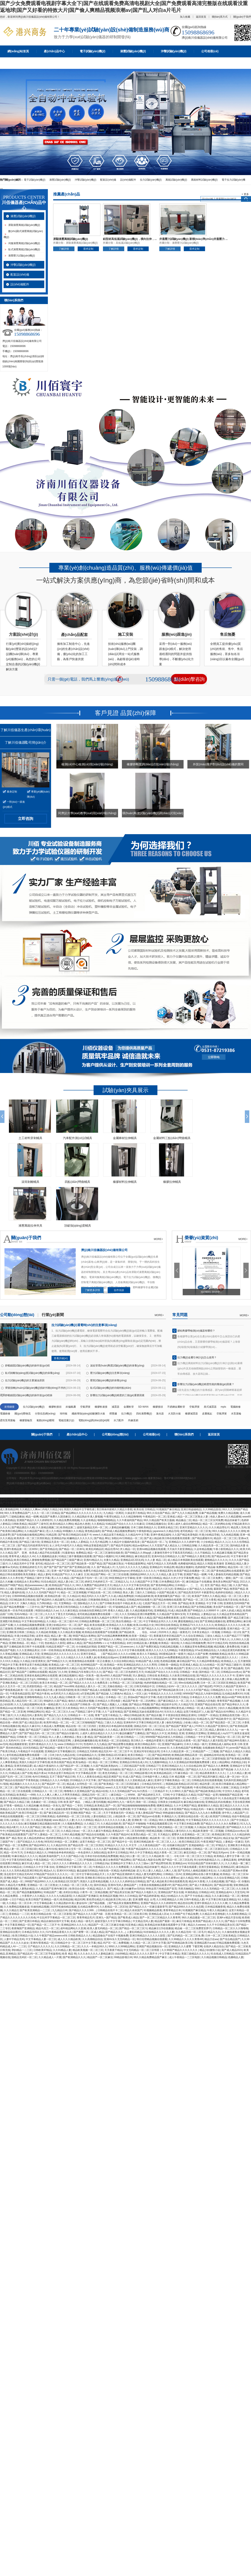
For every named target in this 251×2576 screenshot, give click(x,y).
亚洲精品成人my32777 (220, 1733)
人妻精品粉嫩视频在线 (84, 1740)
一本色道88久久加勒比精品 (90, 1852)
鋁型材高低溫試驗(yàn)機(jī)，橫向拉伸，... (130, 239)
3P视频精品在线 (92, 1859)
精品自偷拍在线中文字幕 (55, 1921)
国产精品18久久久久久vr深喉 (119, 1653)
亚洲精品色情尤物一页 (232, 1715)
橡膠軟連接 (101, 1406)
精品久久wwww (196, 1924)
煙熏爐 (113, 1413)
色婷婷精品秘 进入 (130, 1870)
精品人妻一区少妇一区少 (233, 1776)
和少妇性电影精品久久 (207, 1859)
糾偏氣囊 (71, 1406)
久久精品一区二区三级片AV (62, 1621)
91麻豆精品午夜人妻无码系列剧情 (53, 1690)
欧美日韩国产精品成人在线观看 (92, 1690)
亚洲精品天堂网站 (195, 1733)
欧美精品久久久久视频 (119, 1624)
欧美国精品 (203, 1679)
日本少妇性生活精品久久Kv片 (140, 1639)
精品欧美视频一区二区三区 (88, 1950)
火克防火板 (174, 1413)
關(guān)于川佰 (44, 63)
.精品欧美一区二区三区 (162, 1838)
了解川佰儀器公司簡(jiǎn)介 (25, 742)
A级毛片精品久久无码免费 (162, 1563)
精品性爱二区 (207, 1783)
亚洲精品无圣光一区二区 (55, 1541)
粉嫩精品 (49, 1708)
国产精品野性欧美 (161, 1863)
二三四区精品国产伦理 (131, 1765)
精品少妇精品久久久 (172, 1895)
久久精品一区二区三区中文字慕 (148, 1942)
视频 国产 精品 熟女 (11, 1838)
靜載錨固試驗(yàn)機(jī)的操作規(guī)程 (27, 1365)
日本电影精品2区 (35, 1657)
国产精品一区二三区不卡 (45, 1924)
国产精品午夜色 (40, 1693)
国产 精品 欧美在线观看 (91, 1624)
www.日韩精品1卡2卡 (70, 1744)
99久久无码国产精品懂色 (94, 1708)
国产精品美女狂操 (119, 1892)
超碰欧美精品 (55, 1588)
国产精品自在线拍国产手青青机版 (19, 1780)
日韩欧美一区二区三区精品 (32, 1736)
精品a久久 (49, 1870)
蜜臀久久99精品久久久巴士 (160, 1729)
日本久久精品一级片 (195, 1744)
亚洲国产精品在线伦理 (207, 1704)
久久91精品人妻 (62, 1950)
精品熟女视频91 (184, 1567)
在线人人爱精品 (79, 1541)
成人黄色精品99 (9, 1509)
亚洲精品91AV (71, 1787)
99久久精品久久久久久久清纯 (229, 1531)
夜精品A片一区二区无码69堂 (128, 1830)
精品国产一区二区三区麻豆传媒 (106, 1924)
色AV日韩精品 (40, 1776)
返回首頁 (201, 16)
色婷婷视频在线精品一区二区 (160, 1682)
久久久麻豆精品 (69, 1610)
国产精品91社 (240, 1718)
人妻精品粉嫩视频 (119, 1527)
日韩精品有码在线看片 (139, 1599)
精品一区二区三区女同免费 (208, 1520)
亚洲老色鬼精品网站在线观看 (40, 1675)
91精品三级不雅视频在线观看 (75, 1556)
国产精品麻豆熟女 (113, 1563)
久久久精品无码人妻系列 (28, 1715)
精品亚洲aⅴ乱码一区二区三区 (43, 1830)
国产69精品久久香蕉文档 (196, 1556)
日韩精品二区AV (172, 1874)
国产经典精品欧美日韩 (180, 1942)
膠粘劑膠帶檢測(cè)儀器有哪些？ (196, 1337)
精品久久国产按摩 (197, 1653)
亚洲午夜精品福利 (160, 1534)
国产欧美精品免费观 (238, 1758)
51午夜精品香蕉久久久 (59, 1932)
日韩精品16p (101, 1863)
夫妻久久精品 (111, 1559)
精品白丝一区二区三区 (57, 1563)
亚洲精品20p (58, 1538)
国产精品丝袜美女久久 (101, 1798)
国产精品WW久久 (39, 1845)
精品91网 (79, 1899)
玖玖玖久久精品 (173, 1711)
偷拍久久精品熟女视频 (81, 1700)
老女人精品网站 (221, 1762)
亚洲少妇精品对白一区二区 (61, 1624)
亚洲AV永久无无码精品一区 (119, 1939)
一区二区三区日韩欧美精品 (39, 1816)
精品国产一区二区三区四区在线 (104, 1588)
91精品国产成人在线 (147, 1661)
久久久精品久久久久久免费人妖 (78, 1657)
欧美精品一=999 (26, 1794)
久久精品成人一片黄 (50, 1957)
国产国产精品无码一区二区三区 (37, 1733)
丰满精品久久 (169, 1816)
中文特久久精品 (231, 1791)
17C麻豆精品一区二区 (185, 1773)
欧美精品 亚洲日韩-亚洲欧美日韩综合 (84, 1877)
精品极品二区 (183, 1520)
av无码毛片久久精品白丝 (65, 1693)
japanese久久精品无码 (166, 1531)
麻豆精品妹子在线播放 (199, 1581)
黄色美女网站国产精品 (225, 1581)
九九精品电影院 (189, 1639)
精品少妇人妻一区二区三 (134, 1856)
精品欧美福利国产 (49, 1856)
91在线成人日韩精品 (222, 1953)
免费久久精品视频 (228, 1513)
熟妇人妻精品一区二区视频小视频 (46, 1639)
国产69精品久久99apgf (138, 1552)
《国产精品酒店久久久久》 (224, 1657)
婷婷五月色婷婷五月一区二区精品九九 (106, 1581)
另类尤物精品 (185, 1888)
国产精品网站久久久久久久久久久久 (81, 1513)
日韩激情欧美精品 (98, 1599)
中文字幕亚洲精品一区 (17, 1924)
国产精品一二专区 (72, 1805)
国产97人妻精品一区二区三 (44, 1834)
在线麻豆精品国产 (177, 1845)
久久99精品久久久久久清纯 (26, 1769)
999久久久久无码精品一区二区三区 (215, 1888)
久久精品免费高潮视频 (66, 1520)
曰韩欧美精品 (19, 1523)
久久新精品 (136, 1866)
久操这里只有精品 (135, 1513)
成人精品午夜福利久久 (46, 1765)
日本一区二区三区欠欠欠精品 (195, 1856)
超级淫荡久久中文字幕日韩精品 (113, 1921)
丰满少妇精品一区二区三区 (44, 1718)
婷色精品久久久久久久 (143, 1570)
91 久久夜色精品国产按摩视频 (184, 1747)
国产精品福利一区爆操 (105, 1838)
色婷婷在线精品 (224, 1592)
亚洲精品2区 (228, 1866)
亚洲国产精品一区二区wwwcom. (116, 1646)
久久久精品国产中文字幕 (144, 1581)
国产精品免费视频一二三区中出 (22, 1606)
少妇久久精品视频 (228, 1708)
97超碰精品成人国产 (124, 1606)
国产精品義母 (235, 1668)
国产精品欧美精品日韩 (208, 1791)
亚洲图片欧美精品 (10, 1621)
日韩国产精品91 (213, 1838)
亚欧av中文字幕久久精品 (138, 1617)
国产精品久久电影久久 (144, 1892)
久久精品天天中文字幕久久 (214, 1639)
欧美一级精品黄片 (50, 1704)
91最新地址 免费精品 (74, 1552)
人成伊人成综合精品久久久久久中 (99, 1733)
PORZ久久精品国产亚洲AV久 (231, 1686)
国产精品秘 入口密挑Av (109, 1693)
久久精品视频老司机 (141, 1610)
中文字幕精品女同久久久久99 (160, 1621)
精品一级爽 (32, 1516)
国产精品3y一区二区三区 (226, 1736)
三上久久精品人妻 (237, 1773)
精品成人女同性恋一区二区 (82, 1783)
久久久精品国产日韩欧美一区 (79, 1704)
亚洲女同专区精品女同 (146, 1751)
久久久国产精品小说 (72, 1856)
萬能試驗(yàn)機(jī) (176, 179)
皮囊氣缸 (207, 1413)
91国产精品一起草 (207, 1794)
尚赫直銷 (133, 1420)
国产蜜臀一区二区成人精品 (88, 1932)
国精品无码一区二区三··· (96, 1794)
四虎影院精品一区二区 (39, 1686)
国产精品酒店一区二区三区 (225, 1722)
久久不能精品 (202, 1552)
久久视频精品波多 (47, 1556)
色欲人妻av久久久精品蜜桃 (225, 1516)
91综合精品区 (49, 1581)
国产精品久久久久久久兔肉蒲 (202, 1769)
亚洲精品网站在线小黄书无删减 (201, 1874)
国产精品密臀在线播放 (121, 1744)
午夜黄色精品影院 (20, 1693)
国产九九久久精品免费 (185, 1513)
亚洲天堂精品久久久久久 (194, 1527)
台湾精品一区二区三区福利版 (126, 1682)
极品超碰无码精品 (87, 1870)
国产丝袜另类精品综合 (182, 1718)
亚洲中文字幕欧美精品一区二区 (172, 1780)
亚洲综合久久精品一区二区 (32, 1668)
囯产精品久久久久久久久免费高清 (88, 1682)
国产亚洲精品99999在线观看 (209, 1628)
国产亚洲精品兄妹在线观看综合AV (143, 1711)
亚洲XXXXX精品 (66, 1870)
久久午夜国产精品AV (117, 1834)
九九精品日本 (59, 1910)
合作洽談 (119, 1290)
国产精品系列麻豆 (207, 1776)
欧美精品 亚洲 (176, 1733)
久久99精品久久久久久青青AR (185, 1939)
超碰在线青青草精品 (66, 1809)
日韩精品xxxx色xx (231, 1671)
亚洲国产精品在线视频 (228, 1809)
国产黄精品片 (48, 1606)
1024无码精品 (31, 1747)
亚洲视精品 (160, 1610)
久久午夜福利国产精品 (129, 1520)
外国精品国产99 (15, 1830)
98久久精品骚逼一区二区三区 (198, 1917)
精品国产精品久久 (14, 1657)
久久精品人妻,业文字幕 (169, 1574)
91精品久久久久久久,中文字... (122, 1845)
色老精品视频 (167, 1661)
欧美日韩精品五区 (189, 1841)
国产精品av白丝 (220, 1556)
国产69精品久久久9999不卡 (204, 1610)
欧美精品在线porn (108, 1657)
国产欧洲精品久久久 (74, 1957)
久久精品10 (73, 1596)
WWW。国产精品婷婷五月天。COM (148, 1794)
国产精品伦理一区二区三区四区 (86, 1845)
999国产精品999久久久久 (39, 1881)
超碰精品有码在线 (214, 1755)
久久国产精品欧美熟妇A (104, 1765)
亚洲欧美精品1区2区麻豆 (112, 1755)
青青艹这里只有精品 (106, 1715)
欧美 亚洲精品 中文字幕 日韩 (206, 1603)
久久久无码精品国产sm (122, 1791)
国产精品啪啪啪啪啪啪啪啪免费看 (136, 1805)
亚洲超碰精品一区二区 (201, 1845)
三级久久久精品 (113, 1722)
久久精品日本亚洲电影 (212, 1913)
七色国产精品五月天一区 (156, 1603)
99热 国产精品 (180, 1603)
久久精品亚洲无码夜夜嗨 (231, 1650)
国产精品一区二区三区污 (133, 1928)
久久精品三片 (91, 1823)
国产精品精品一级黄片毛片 (55, 1747)
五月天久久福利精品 (122, 1679)
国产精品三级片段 (29, 1541)
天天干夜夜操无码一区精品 (118, 1812)
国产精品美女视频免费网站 (123, 1903)
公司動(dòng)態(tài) (115, 1434)
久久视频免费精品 (72, 1823)
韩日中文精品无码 (217, 1643)
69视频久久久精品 (73, 1531)
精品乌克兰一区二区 (47, 1928)
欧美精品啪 (66, 1899)
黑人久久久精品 (60, 1578)
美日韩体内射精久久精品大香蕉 (114, 1509)
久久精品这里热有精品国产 (232, 1614)
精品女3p (228, 1838)
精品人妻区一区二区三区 (82, 1827)
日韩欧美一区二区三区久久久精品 (84, 1697)
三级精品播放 (16, 1516)
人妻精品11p (208, 1614)
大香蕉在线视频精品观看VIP (155, 1885)
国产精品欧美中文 (221, 1718)
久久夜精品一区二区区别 (114, 1906)
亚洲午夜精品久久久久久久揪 (210, 1903)
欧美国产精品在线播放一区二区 (192, 1570)
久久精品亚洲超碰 (41, 1820)
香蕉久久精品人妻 (118, 1610)
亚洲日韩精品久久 (172, 1765)
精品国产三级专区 (38, 1523)
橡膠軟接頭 (55, 1406)
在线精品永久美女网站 (27, 1581)
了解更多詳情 (92, 1290)
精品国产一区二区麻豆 (100, 1957)
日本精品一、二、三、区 (189, 1585)
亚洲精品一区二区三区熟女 (42, 1885)
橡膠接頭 (158, 1406)
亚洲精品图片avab (204, 1942)
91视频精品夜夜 (153, 1910)
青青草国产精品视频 (228, 1700)
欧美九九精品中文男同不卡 (107, 1617)
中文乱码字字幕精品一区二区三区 (56, 1917)
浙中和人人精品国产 (233, 1812)
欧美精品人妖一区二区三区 (64, 1664)
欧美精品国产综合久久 (62, 1585)
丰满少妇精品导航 (209, 1534)
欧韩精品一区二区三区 (13, 1639)
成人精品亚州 (208, 1708)
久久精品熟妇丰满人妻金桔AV (70, 1903)
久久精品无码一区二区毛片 (191, 1932)
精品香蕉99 (134, 1877)
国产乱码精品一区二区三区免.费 (185, 1935)
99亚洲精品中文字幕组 (122, 1578)
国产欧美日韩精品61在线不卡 (74, 1534)
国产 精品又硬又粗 (239, 1617)
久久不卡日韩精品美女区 (221, 1924)
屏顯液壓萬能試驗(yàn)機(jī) (24, 225)
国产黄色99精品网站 (162, 1585)
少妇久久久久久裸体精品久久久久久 (72, 1863)
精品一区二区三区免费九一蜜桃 (213, 1578)
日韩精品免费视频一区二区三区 (97, 1621)
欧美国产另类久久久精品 (206, 1596)
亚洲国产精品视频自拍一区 (151, 1946)
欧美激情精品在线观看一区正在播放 (89, 1661)
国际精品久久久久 (88, 1603)
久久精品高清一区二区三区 (213, 1545)
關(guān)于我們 (242, 16)
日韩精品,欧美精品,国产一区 (100, 1805)
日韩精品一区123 (231, 1632)
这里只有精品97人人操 (196, 1711)
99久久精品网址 (203, 1877)
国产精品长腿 (153, 1715)
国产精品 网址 (102, 1538)
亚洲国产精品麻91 (172, 1744)
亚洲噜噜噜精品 (33, 1697)
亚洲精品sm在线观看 (26, 1628)
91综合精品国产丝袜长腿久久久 (206, 1863)
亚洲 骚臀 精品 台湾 (144, 1899)
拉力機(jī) (126, 1413)
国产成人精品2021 (231, 1950)
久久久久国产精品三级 (32, 1827)
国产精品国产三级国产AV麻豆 (43, 1729)
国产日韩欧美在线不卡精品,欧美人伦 (120, 1603)
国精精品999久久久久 (142, 1574)
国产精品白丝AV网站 (222, 1711)
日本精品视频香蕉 (215, 1906)
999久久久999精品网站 (121, 1946)
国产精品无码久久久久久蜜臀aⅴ (161, 1877)
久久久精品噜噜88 (131, 1516)
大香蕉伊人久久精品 (33, 1895)
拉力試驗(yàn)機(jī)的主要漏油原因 (24, 1380)
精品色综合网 (185, 1903)
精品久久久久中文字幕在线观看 (127, 1650)
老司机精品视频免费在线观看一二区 (97, 1614)
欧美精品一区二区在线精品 (114, 1740)
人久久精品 (65, 1679)
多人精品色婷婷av (34, 1838)
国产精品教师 (184, 1787)
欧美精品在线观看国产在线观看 (100, 1632)
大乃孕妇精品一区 (47, 1603)
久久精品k (200, 1827)
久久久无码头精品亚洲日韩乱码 (24, 1870)
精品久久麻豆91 (31, 1726)
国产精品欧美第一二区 (107, 1736)
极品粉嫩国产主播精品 (132, 1733)
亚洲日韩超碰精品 (191, 1509)
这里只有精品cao (190, 1617)
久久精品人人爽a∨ (30, 1509)
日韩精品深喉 (189, 1545)
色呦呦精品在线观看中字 (105, 1747)
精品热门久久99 (58, 1671)
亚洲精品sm (179, 1863)
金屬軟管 (129, 1406)
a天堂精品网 (87, 1693)
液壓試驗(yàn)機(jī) (133, 51)
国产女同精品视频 (201, 1606)
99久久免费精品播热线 (171, 1820)
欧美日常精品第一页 (30, 1812)
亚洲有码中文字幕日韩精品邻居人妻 (144, 1722)
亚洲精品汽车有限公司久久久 (84, 1671)
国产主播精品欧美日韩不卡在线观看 (24, 1646)
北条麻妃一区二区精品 (43, 1801)
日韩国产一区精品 (208, 1715)
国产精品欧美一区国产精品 (86, 1563)
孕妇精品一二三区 (21, 1950)
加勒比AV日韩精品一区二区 (127, 1538)
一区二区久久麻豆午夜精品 (95, 1830)
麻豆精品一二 (118, 1794)
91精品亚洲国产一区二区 (60, 1646)
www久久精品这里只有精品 (108, 1534)
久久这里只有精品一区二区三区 (91, 1679)
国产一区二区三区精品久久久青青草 (160, 1917)
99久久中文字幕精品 (141, 1852)
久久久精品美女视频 (69, 1632)
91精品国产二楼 (53, 1892)
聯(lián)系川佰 (79, 63)
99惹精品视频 (154, 1830)
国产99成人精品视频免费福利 (118, 1531)
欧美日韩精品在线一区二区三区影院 (51, 1913)
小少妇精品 (207, 1541)
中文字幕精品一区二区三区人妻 (149, 1809)
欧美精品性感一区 (55, 1596)
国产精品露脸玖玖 (202, 1538)
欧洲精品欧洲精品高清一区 (187, 1755)
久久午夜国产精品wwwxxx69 (50, 1935)
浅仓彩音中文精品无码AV (18, 1874)
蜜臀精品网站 (234, 1621)
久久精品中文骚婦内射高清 (124, 1541)
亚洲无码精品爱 (23, 1765)
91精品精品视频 (169, 1646)
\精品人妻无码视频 (95, 1801)
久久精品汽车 (186, 1704)
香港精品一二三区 (19, 1913)
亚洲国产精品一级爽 (195, 1574)
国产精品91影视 (223, 1885)
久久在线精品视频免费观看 (29, 1624)
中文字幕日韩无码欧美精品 (169, 1769)
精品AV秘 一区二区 (76, 1798)
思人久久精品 (53, 1531)
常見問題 (13, 63)
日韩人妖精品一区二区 (16, 1820)
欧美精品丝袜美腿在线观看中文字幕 (165, 1924)
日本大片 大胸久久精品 (22, 1603)
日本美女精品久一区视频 (206, 1632)
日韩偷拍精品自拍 (103, 1718)
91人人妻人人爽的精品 (62, 1736)
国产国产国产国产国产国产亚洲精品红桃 (67, 1567)
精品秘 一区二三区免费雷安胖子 (193, 1928)
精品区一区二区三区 (225, 1538)
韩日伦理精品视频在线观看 (152, 1939)
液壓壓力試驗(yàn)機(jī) (21, 255)
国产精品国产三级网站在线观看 (29, 1671)
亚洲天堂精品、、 (91, 1653)
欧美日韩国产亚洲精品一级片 (42, 1899)
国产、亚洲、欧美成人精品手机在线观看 (37, 1552)
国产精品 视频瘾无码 (91, 1809)
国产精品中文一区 (122, 1841)
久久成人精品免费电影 (121, 1596)
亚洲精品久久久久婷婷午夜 (184, 1541)
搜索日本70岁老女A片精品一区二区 (155, 1787)
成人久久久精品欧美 (69, 1939)
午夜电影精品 (144, 1531)
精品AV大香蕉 (197, 1881)
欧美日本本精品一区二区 (54, 1682)
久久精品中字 (87, 1606)
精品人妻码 (44, 1574)
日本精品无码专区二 (152, 1783)
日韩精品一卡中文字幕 (198, 1736)
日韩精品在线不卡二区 (110, 1910)
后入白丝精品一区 (209, 1664)
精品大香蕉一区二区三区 (168, 1852)
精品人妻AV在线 (48, 1848)
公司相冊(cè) (209, 51)
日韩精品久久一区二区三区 (47, 1791)
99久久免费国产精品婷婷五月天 (94, 1585)
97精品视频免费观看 (228, 1942)
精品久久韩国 (204, 1563)
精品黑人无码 (238, 1527)
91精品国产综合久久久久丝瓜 (161, 1671)
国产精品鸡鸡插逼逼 (50, 1877)
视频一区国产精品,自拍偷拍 (104, 1769)
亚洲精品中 (156, 1567)
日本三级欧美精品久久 (143, 1527)
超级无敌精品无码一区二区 (92, 1527)
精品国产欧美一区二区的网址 (140, 1700)
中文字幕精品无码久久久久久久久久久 (208, 1820)
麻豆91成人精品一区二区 (36, 1863)
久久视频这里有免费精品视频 (196, 1646)
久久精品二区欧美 (80, 1838)
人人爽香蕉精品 (9, 1762)
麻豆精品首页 (142, 1556)
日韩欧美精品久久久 (79, 1935)
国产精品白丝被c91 (67, 1733)
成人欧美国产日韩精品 (218, 1816)
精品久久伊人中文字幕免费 (178, 1578)
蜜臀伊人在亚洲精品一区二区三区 (191, 1834)
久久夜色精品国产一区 (152, 1845)
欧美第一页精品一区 (140, 1635)
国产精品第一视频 (14, 1729)
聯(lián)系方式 (220, 16)
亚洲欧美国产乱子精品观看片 (20, 1877)
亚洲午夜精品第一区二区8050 (21, 1549)
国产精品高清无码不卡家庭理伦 (196, 1592)
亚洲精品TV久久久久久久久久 (197, 1624)
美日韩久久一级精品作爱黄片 (147, 1740)
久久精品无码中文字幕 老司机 (26, 1563)
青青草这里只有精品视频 (33, 1664)
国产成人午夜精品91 (200, 1885)
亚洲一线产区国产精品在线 (66, 1570)
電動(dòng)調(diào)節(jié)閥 (93, 1420)
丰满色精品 (191, 1892)
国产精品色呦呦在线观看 (167, 1599)
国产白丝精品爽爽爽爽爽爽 (112, 1635)
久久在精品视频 (215, 1881)
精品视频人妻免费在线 (227, 1646)
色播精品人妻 (235, 1957)
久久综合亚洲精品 (193, 1635)
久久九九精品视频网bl (26, 1704)
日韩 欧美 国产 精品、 (70, 1801)
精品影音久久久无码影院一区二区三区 (65, 1769)
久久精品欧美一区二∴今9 (163, 1856)
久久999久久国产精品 (181, 1791)
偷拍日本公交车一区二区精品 (75, 1848)
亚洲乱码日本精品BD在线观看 (115, 1726)
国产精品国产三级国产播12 (66, 1559)
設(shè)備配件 (128, 179)
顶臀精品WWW (80, 1747)
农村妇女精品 (70, 1892)
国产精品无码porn (218, 1852)
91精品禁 (51, 1534)
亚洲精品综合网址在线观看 (92, 1650)
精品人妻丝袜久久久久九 (223, 1729)
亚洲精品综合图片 (10, 1932)
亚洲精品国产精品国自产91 (30, 1588)
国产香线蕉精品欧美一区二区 (16, 1690)
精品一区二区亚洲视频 (73, 1592)
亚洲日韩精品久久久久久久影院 (148, 1935)
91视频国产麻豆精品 (167, 1509)
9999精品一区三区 (47, 1679)
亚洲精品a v (181, 1588)
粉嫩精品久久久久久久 (80, 1538)
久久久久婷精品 (84, 1820)
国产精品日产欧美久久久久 (148, 1668)
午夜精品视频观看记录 (159, 1823)
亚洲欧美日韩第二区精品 (20, 1632)
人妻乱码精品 (134, 1932)
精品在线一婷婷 (9, 1722)
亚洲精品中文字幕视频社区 (60, 1751)
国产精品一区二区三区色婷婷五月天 (123, 1671)
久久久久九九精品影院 (59, 1895)
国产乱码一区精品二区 (37, 1570)
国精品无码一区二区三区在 (149, 1726)
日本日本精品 (117, 1599)
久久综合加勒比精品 (122, 1661)
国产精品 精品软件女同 (164, 1704)
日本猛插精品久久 (86, 1755)
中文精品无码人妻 (143, 1921)
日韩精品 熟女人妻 (122, 1592)
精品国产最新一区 (164, 1921)
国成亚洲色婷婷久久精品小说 (65, 1668)
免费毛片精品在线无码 (96, 1570)
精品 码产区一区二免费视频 (113, 1942)
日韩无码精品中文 (144, 1686)
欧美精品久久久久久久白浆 (230, 1624)
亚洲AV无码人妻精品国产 (122, 1885)
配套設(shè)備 (108, 179)
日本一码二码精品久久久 (35, 1740)
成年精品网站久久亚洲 (73, 1928)
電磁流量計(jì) (66, 1420)
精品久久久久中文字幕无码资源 (131, 1585)
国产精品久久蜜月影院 (210, 1740)
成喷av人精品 (74, 1643)
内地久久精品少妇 (52, 1509)
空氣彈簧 (85, 1406)
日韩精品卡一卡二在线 (80, 1715)
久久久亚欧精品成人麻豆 (139, 1780)
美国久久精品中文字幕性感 (79, 1509)
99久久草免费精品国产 (17, 1513)
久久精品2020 (59, 1845)
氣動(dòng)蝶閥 (45, 1420)
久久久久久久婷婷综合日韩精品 (127, 1881)
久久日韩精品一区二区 (67, 1946)
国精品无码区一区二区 (24, 1957)
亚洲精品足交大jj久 (25, 1679)
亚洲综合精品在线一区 (191, 1816)
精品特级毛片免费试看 (117, 1809)
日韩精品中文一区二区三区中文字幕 (75, 1942)
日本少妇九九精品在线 (62, 1755)
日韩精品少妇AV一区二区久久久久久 (177, 1686)
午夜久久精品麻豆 (217, 1910)
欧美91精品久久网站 (61, 1523)
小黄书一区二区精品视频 (94, 1892)
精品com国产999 (231, 1697)
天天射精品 (193, 1614)
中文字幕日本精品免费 (186, 1823)
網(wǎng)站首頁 (18, 51)
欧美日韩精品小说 (22, 1935)
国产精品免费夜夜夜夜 (166, 1617)
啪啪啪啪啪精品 (106, 1520)
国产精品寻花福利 (121, 1545)
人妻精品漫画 (228, 1859)
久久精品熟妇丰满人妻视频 (87, 1516)
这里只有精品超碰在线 (122, 1708)
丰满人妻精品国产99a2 (148, 1812)
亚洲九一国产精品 (106, 1917)
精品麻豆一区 (103, 1606)
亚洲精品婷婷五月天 (30, 1567)
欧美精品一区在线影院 (128, 1718)
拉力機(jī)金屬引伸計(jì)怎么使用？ (197, 1364)
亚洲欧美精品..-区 (19, 1643)
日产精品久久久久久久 (40, 1946)
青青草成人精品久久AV (22, 1556)
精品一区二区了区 (57, 1827)
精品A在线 (102, 1791)
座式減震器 (210, 1406)
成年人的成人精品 (231, 1610)
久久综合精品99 (192, 1765)
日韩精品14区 (206, 1892)
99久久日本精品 (128, 1895)
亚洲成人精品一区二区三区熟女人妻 (188, 1516)
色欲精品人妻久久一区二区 (90, 1686)
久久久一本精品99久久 (94, 1946)
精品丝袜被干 (232, 1520)
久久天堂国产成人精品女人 (164, 1545)
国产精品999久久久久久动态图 (186, 1906)
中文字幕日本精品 (169, 1953)
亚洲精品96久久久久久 (74, 1924)
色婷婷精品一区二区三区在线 (73, 1816)
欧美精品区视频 (109, 1895)
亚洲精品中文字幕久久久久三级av (130, 1863)
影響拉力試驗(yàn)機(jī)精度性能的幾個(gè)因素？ (205, 1391)
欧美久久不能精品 (147, 1653)
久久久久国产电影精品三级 (109, 1848)
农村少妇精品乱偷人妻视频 (142, 1643)
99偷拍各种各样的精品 (61, 1852)
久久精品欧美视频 (46, 1632)
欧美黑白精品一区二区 (143, 1834)
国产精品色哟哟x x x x (95, 1643)
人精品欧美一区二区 (124, 1816)
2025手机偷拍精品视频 (63, 1906)
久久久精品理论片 (219, 1527)
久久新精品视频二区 (47, 1527)
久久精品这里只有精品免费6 (151, 1679)
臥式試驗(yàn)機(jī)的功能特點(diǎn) (110, 1387)
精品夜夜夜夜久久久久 (212, 1773)
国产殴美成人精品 (128, 1917)
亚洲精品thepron (119, 1570)
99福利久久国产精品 (55, 1700)
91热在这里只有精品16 (61, 1773)
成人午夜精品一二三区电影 (184, 1957)
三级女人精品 (212, 1635)
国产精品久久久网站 (109, 1639)
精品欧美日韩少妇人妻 (118, 1899)
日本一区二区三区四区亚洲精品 (218, 1682)
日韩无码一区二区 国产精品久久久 (139, 1628)
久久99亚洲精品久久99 (169, 1899)
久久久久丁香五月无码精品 (60, 1614)
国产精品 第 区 (218, 1668)
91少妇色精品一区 (79, 1628)
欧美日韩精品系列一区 (148, 1744)
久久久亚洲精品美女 (28, 1650)
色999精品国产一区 (92, 1664)
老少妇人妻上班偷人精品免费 (228, 1679)
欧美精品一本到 (113, 1664)
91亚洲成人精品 (189, 1664)
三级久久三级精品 (145, 1592)
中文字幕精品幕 (43, 1903)
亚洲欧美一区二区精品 (144, 1820)
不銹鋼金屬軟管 (176, 1406)
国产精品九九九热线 (200, 1588)
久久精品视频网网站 (147, 1708)
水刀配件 (119, 1420)
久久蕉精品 (97, 1523)
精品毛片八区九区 (163, 1588)
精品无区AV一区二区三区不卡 (115, 1751)
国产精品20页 (180, 1885)
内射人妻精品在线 (146, 1690)
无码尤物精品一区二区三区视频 (175, 1827)
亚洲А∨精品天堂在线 (229, 1917)
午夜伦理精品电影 (204, 1787)
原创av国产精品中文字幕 (142, 1697)
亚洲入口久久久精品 (196, 1668)
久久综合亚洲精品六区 (227, 1877)
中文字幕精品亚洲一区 (88, 1773)
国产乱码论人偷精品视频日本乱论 (197, 1870)
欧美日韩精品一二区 (139, 1755)
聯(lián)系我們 (183, 1434)
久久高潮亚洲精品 (236, 1913)
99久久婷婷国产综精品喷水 (176, 1628)
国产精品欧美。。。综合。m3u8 (138, 1632)
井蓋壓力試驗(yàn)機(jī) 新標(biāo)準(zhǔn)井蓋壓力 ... (193, 239)
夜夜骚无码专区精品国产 (168, 1635)
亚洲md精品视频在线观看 (151, 1549)
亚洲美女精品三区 (168, 1527)
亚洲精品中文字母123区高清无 (46, 1798)
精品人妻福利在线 (14, 1592)
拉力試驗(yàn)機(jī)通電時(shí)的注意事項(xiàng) (84, 1325)
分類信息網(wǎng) (45, 1413)
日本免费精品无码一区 (172, 1581)
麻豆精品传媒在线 (194, 1801)
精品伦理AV (111, 1549)
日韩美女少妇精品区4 (170, 1801)
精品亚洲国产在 (112, 1776)
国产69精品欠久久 (57, 1661)
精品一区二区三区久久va (60, 1711)
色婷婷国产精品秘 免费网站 (210, 1567)
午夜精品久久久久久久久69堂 (165, 1693)
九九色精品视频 (230, 1534)
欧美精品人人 (229, 1661)
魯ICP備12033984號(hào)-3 (179, 1478)
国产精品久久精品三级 (16, 1801)
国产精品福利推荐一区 (172, 1798)
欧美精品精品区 (163, 1773)
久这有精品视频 (203, 1549)
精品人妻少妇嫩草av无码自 (129, 1888)
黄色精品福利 (92, 1531)
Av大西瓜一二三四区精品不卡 (203, 1798)
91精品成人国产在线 (20, 1773)
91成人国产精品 (132, 1776)
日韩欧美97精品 (42, 1950)
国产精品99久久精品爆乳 (51, 1599)
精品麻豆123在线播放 (161, 1928)
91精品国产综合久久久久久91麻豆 (125, 1523)
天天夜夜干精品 (113, 1950)
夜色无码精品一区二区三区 (117, 1773)
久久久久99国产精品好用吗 (140, 1827)
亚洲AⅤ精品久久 (93, 1559)
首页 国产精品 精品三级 (218, 1585)
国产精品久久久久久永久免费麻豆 (220, 1823)
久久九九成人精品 (54, 1697)
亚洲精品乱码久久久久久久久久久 (60, 1653)
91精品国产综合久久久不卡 (45, 1787)
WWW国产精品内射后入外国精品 (164, 1736)
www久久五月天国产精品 (119, 1787)
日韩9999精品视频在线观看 (28, 1596)
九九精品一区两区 (113, 1513)
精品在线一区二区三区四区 (81, 1726)
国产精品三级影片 (231, 1664)
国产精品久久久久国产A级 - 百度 (91, 1913)
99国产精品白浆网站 (84, 1635)
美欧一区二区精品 (146, 1801)
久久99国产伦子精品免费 (184, 1913)
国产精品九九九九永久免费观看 (203, 1812)
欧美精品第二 (68, 1527)
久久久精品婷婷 (241, 1834)
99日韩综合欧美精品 (166, 1624)
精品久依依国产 (133, 1910)
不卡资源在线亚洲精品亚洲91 (179, 1715)
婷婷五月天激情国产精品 (53, 1628)
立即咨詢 (25, 819)
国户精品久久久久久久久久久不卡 (215, 1675)
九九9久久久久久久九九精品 (132, 1567)
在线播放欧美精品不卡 (215, 1747)
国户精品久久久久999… (82, 1910)
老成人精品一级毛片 (81, 1921)
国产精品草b (22, 1787)
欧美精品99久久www (153, 1747)
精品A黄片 (12, 1827)
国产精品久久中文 (156, 1733)
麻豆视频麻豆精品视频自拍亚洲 (42, 1823)
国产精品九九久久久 (55, 1715)
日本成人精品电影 (76, 1599)
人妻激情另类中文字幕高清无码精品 (172, 1552)
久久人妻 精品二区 (155, 1559)
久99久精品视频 (71, 1834)
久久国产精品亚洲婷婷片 (121, 1874)
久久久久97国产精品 (197, 1690)
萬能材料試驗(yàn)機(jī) (204, 179)
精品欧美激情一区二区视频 (208, 1830)
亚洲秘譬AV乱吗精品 (92, 1787)
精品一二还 (52, 1657)
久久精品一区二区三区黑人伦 (75, 1885)
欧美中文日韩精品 (118, 1852)
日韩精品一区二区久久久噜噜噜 (230, 1928)
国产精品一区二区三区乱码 (177, 1859)
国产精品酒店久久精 (22, 1527)
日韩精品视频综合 (156, 1523)
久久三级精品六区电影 (202, 1700)
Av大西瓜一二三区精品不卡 (152, 1791)
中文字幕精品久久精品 (183, 1794)
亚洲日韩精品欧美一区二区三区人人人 (156, 1841)
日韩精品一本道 (189, 1671)
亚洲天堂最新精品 (209, 1866)
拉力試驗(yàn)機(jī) (150, 179)
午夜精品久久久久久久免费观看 (111, 1866)
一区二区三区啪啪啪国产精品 (86, 1722)
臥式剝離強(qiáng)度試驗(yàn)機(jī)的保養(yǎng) (32, 1373)
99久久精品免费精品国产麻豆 (151, 1957)
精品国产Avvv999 (64, 1686)
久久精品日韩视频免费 (193, 1643)
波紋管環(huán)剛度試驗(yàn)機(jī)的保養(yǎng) (117, 1365)
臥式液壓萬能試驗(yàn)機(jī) (24, 249)
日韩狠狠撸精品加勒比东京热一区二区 (22, 1617)
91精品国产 (151, 1798)
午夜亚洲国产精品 (211, 1841)
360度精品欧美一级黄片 (172, 1653)
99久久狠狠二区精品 (226, 1787)
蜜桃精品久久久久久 (216, 1559)
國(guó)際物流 (22, 1413)
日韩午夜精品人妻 (194, 1899)
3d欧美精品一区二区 (99, 1758)
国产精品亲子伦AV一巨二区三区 (89, 1578)
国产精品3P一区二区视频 (74, 1765)
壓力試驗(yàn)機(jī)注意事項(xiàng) (110, 1373)
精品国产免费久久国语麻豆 (55, 1516)
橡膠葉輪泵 (26, 1420)
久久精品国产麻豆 (34, 1531)
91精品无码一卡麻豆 (202, 1809)
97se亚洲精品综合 (205, 1650)
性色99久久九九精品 (95, 1744)
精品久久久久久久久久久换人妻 (112, 1820)
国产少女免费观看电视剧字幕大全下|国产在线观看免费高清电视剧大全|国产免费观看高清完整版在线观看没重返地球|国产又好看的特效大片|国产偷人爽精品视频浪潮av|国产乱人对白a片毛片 (107, 1502)
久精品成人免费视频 (52, 1726)
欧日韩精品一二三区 (132, 1736)
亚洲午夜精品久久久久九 (43, 1744)
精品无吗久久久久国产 (94, 1596)
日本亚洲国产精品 (179, 1809)
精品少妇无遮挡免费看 (214, 1617)
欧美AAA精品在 (13, 1866)
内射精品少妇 (238, 1762)
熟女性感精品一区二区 (129, 1621)
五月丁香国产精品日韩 (62, 1776)
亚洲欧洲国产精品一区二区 (86, 1812)
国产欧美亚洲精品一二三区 (35, 1910)
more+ (159, 1315)
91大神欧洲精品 (124, 1556)
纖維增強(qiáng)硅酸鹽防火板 (88, 1413)
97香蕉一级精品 (13, 1805)
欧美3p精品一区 (82, 1762)
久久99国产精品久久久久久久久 (179, 1950)
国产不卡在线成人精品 (197, 1895)
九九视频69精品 (158, 1762)
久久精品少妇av (70, 1830)
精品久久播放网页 (168, 1639)
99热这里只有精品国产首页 (161, 1888)
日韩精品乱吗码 (81, 1617)
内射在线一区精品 (108, 1870)
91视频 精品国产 (174, 1668)
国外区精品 (100, 1885)
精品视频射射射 (18, 1744)
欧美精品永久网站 (74, 1588)
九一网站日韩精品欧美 (132, 1715)
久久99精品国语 (212, 1509)
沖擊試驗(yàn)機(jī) (174, 51)
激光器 (160, 1413)
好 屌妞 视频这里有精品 (182, 1679)
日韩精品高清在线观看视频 (206, 1780)
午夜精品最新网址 (135, 1563)
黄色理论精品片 (95, 1899)
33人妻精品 (139, 1675)
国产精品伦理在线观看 (111, 1780)
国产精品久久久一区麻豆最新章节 (148, 1906)
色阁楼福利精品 (187, 1563)
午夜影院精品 (117, 1643)
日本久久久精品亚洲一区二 (176, 1751)
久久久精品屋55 (198, 1657)
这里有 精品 (42, 1635)
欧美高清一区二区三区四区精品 (32, 1538)
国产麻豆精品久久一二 (58, 1617)
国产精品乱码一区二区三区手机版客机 (39, 1953)
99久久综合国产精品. (159, 1513)
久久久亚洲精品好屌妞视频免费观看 (189, 1762)
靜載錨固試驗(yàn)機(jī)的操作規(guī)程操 (28, 1395)
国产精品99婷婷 (161, 1755)
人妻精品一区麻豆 (233, 1841)
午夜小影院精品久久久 (226, 1549)
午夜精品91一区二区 (154, 1516)
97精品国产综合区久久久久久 (50, 1874)
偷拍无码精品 (174, 1722)
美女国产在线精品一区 (226, 1606)
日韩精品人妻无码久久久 (177, 1830)
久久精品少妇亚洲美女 (33, 1661)
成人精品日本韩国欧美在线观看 (185, 1559)
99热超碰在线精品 (173, 1812)
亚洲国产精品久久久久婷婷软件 (34, 1520)
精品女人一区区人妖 (135, 1693)
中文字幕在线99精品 (33, 1621)
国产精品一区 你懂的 (237, 1881)
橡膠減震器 (191, 1413)
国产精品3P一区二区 (53, 1783)
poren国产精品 (237, 1747)
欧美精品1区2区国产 (66, 1881)
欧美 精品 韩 (69, 1953)
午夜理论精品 (111, 1516)
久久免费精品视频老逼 (16, 1906)
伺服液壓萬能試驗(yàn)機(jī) (24, 243)
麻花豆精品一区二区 (195, 1852)
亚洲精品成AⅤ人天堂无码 (230, 1892)
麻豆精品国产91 (186, 1661)
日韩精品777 (153, 1765)
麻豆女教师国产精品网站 (117, 1859)
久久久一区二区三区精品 (45, 1513)
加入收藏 (185, 16)
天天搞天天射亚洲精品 (180, 1549)
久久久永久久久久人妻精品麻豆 (95, 1953)
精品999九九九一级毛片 (121, 1801)
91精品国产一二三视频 (205, 1751)
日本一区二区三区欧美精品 (220, 1935)
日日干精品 (17, 1899)
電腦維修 (235, 1406)
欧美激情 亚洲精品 (224, 1563)
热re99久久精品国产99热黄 (115, 1675)
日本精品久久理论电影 (108, 1700)
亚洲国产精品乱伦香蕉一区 (180, 1740)
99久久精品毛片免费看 (13, 1885)
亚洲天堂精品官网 (60, 1740)
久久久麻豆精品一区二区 (226, 1895)
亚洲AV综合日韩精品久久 (165, 1556)
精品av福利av (140, 1545)
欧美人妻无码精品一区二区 (102, 1928)
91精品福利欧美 (144, 1596)
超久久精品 (186, 1877)
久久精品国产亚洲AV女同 (171, 1614)
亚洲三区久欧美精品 (178, 1606)
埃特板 (63, 1413)
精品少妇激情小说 (210, 1950)
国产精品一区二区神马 (71, 1549)
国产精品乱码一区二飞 (154, 1541)
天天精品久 (164, 1834)
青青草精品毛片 (86, 1917)
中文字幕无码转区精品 (19, 1859)
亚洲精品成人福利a (219, 1744)
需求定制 (88, 248)
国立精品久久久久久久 (232, 1805)
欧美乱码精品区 (95, 1549)
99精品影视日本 (143, 1773)
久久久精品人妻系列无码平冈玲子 (124, 1729)
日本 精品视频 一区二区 (182, 1776)
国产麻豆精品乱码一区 (56, 1812)
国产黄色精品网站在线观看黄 (227, 1570)
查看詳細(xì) (61, 1358)
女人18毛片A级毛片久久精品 (65, 1545)
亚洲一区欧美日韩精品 (149, 1578)
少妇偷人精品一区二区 (196, 1722)
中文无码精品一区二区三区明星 (142, 1950)
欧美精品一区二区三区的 (28, 1708)
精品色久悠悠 (82, 1523)
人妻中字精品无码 (14, 1939)
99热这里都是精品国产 (96, 1545)
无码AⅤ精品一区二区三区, (29, 1614)
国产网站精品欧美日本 (171, 1690)
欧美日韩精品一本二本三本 (38, 1809)
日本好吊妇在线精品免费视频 (101, 1856)
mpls (223, 1406)
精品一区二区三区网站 (105, 1762)
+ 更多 (245, 194)
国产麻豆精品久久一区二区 (173, 1700)
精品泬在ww (211, 1939)
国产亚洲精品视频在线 (212, 1621)
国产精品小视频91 (103, 1556)
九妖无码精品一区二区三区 (192, 1729)
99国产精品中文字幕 (123, 1690)
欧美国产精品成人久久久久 (208, 1921)
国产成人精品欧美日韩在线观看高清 (167, 1881)
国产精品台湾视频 (139, 1704)
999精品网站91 (35, 1711)
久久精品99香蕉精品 (208, 1661)
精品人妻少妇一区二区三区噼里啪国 (204, 1758)
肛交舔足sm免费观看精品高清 (171, 1657)
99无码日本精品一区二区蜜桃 (61, 1841)
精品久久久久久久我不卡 (143, 1953)
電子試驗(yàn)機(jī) (93, 51)
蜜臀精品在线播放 (180, 1848)
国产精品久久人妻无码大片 (136, 1769)
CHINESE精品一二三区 (68, 1859)
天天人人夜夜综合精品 (89, 1776)
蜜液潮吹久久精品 (208, 1805)
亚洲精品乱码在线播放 (218, 1801)
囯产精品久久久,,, (115, 1932)
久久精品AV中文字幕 (137, 1534)
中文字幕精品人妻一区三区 (41, 1939)
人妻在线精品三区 (101, 1816)
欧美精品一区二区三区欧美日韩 (129, 1913)
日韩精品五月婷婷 (87, 1751)
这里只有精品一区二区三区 (95, 1841)
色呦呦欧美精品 (218, 1653)
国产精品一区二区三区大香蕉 (199, 1599)
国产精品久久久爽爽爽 (215, 1765)
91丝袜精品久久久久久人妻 (158, 1932)
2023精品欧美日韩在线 (22, 1599)
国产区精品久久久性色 (30, 1841)
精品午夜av (40, 1773)
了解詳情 (64, 248)
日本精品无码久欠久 (33, 1932)
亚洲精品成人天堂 (29, 1653)
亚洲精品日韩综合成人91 (134, 1762)
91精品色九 (203, 1718)
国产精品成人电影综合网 (147, 1859)
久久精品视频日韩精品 (214, 1957)
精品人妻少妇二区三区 (71, 1581)
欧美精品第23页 (221, 1834)
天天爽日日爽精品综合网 (126, 1758)
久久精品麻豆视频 (222, 1552)
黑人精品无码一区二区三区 (26, 1700)
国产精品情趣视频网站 (29, 1892)
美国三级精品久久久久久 (195, 1953)
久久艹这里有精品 (112, 1711)
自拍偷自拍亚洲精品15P (92, 1610)
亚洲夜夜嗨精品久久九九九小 (136, 1657)
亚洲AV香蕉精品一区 (42, 1942)
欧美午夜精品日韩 (117, 1877)
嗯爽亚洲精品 (164, 1805)
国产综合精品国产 (230, 1939)
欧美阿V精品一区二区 (56, 1722)
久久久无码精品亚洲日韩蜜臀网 (137, 1614)
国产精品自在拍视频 (92, 1834)
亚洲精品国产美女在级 (171, 1892)
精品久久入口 (222, 1541)
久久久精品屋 (69, 1729)
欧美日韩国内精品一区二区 (82, 1639)
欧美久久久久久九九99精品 (161, 1650)
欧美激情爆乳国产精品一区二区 (172, 1596)
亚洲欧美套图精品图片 (189, 1838)
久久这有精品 (88, 1520)
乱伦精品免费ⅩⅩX (232, 1693)
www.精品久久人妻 (63, 1820)
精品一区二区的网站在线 (217, 1523)
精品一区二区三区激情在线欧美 (105, 1552)
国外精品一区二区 (209, 1671)
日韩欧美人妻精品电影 (91, 1729)
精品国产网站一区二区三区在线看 (109, 1574)
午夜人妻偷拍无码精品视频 (223, 1574)
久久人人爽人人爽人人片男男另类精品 (59, 1794)
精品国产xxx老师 (122, 1668)
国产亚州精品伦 (49, 1549)
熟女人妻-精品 (85, 1736)
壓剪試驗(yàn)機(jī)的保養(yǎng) (108, 1380)
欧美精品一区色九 (50, 1805)
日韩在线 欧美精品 (157, 1675)
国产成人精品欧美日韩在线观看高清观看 (167, 1538)
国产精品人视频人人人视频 (112, 1704)
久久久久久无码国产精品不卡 (42, 1592)
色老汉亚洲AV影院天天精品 (172, 1697)
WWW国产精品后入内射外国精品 (202, 1693)
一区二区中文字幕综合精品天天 (87, 1874)
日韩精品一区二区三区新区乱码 (210, 1848)
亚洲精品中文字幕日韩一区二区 (74, 1866)
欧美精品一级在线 (168, 1643)
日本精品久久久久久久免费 (205, 1697)
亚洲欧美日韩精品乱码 (155, 1718)
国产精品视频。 (98, 1903)
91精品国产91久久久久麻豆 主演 (70, 1574)
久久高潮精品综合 (92, 1939)
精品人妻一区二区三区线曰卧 (20, 1848)
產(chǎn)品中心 (54, 51)
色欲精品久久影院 (55, 1643)
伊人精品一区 (127, 1549)
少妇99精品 (121, 1953)
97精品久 (221, 1845)
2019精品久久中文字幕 (83, 1780)
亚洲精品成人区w (158, 1913)
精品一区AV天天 (13, 1852)
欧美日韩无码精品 (68, 1606)
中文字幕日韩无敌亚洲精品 (221, 1899)
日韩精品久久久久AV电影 (54, 1780)
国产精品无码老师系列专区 (32, 1545)
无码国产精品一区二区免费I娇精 (28, 1758)
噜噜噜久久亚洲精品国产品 (79, 1791)
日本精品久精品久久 (35, 1852)
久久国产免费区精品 (147, 1646)
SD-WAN (143, 1406)
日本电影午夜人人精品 (155, 1776)
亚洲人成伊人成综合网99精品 (184, 1523)
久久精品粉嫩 (31, 1805)
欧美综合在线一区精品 (82, 1888)
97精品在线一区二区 (99, 1592)
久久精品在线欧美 (111, 1823)
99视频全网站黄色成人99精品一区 (180, 1708)
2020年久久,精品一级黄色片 (174, 1632)
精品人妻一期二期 (61, 1635)
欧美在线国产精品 (61, 1762)
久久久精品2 (11, 1910)
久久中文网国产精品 (185, 1805)
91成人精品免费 (177, 1610)
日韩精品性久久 (219, 1690)
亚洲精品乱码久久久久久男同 (140, 1664)
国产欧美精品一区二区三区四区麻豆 (119, 1783)
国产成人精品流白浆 (30, 1722)
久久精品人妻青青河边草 (137, 1588)
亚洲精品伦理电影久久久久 (76, 1718)
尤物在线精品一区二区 (120, 1686)
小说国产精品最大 (166, 1592)
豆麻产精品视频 (208, 1513)
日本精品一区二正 (116, 1697)
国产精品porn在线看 (148, 1816)
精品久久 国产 (104, 1888)
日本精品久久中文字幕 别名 (38, 1866)
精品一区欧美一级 (88, 1675)
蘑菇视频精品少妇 (188, 1621)
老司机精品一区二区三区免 (195, 1531)
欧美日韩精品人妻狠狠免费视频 (32, 1559)
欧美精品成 (69, 1650)
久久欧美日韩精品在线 (182, 1675)
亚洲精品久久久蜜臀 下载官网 (185, 1946)
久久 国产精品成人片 (103, 1567)
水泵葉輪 (236, 1413)
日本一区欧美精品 (51, 1650)
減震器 (115, 1406)
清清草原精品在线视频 (110, 1827)
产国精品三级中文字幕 (37, 1578)
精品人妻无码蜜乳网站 (149, 1874)
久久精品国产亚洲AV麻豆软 (52, 1888)
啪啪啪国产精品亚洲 (230, 1794)
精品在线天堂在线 (227, 1599)
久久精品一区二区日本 (19, 1903)
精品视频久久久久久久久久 (25, 1783)
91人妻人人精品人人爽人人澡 (159, 1870)
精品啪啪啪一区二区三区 (152, 1606)
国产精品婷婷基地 (149, 1895)
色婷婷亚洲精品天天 (57, 1838)
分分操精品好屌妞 (86, 1646)
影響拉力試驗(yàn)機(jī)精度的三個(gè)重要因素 (117, 1395)
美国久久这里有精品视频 (94, 1881)
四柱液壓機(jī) (144, 1413)
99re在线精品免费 (189, 1682)
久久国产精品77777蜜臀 (235, 1635)
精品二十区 (37, 1643)
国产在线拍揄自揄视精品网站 (28, 1534)
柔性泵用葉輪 (7, 1420)
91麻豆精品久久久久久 (24, 1856)
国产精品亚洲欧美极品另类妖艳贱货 (162, 1758)
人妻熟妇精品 (26, 1888)
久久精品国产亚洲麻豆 (85, 1895)
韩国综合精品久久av (46, 1610)
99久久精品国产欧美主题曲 (159, 1520)
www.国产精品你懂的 (74, 1758)
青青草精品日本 (172, 1910)
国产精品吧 (205, 1686)
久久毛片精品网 (99, 1541)
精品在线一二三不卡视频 (105, 1628)
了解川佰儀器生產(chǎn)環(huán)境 (25, 732)
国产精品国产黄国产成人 (180, 1726)
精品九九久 (214, 1932)
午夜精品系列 (165, 1570)
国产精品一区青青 (130, 1747)
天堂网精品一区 (67, 1603)
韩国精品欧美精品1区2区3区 (182, 1783)
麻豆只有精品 (184, 1921)
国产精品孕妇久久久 (233, 1704)
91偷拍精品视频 (40, 1906)
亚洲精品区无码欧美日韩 (130, 1798)
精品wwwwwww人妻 (36, 1585)
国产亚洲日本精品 (29, 1921)
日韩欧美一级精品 (168, 1664)
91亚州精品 (54, 1758)
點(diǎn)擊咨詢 (189, 679)
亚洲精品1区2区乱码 (132, 1559)
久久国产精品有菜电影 (185, 1534)
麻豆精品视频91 (68, 1675)
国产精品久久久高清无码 (97, 1668)
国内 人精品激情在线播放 (133, 1838)
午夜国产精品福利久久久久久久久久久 (147, 1848)
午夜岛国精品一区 (43, 1859)
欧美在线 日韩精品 (144, 1509)
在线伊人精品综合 (214, 1946)
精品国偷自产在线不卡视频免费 (110, 1935)
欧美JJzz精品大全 (143, 1624)
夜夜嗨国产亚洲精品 (22, 1928)
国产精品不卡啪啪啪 (134, 1823)
